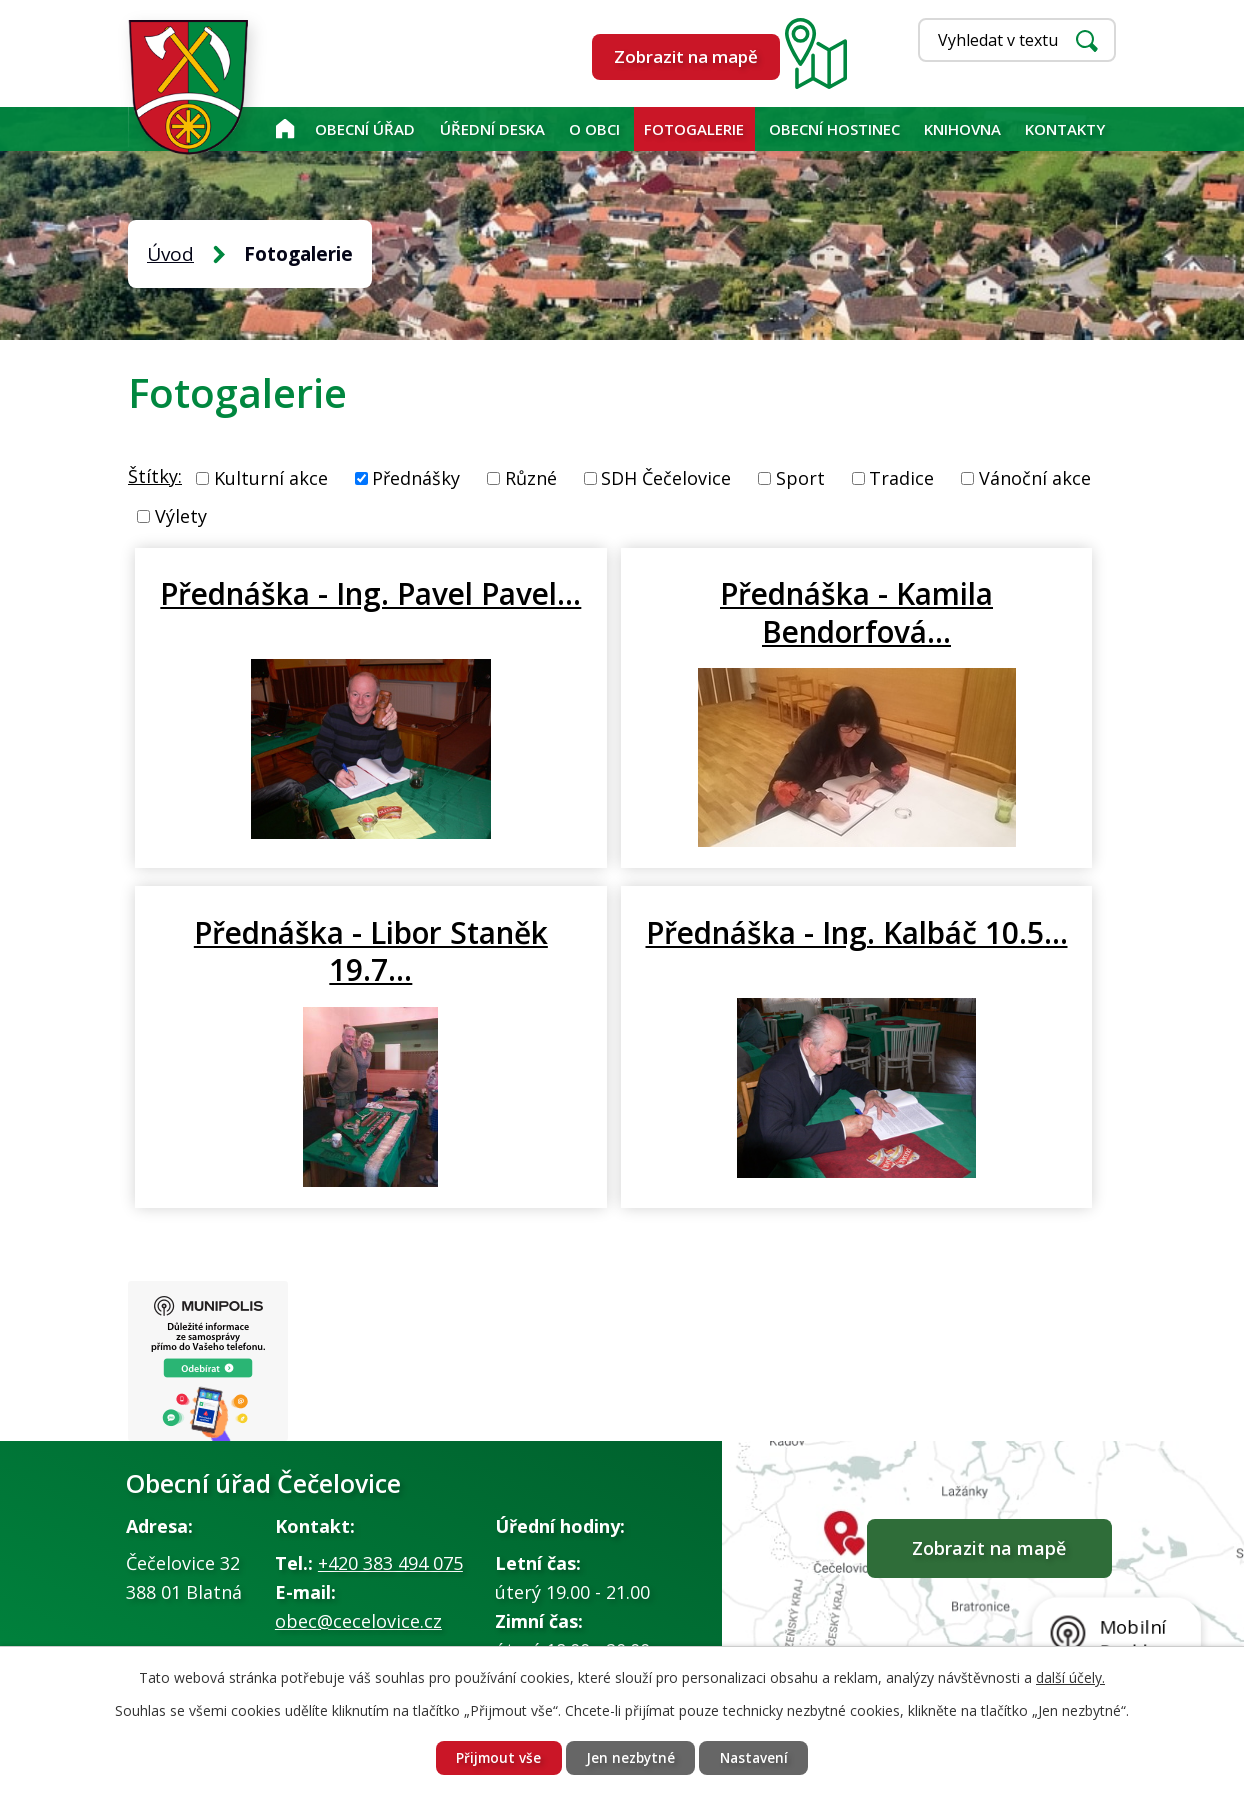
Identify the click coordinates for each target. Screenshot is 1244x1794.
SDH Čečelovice (666, 478)
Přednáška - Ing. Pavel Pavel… (292, 611)
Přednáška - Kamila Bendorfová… (621, 630)
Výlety (181, 516)
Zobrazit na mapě (686, 56)
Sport (800, 478)
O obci (594, 129)
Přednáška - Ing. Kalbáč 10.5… (295, 987)
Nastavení (757, 1757)
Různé (531, 478)
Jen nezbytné (630, 1757)
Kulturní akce (271, 478)
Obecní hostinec (834, 129)
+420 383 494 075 (390, 1603)
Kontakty (1065, 129)
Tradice (901, 478)
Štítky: (155, 476)
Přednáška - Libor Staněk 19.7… (951, 611)
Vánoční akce (1035, 478)
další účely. (1070, 1676)
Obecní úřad (365, 129)
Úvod (284, 129)
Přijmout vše (494, 1757)
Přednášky (416, 478)
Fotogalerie (694, 129)
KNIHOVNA (962, 129)
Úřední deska (492, 129)
